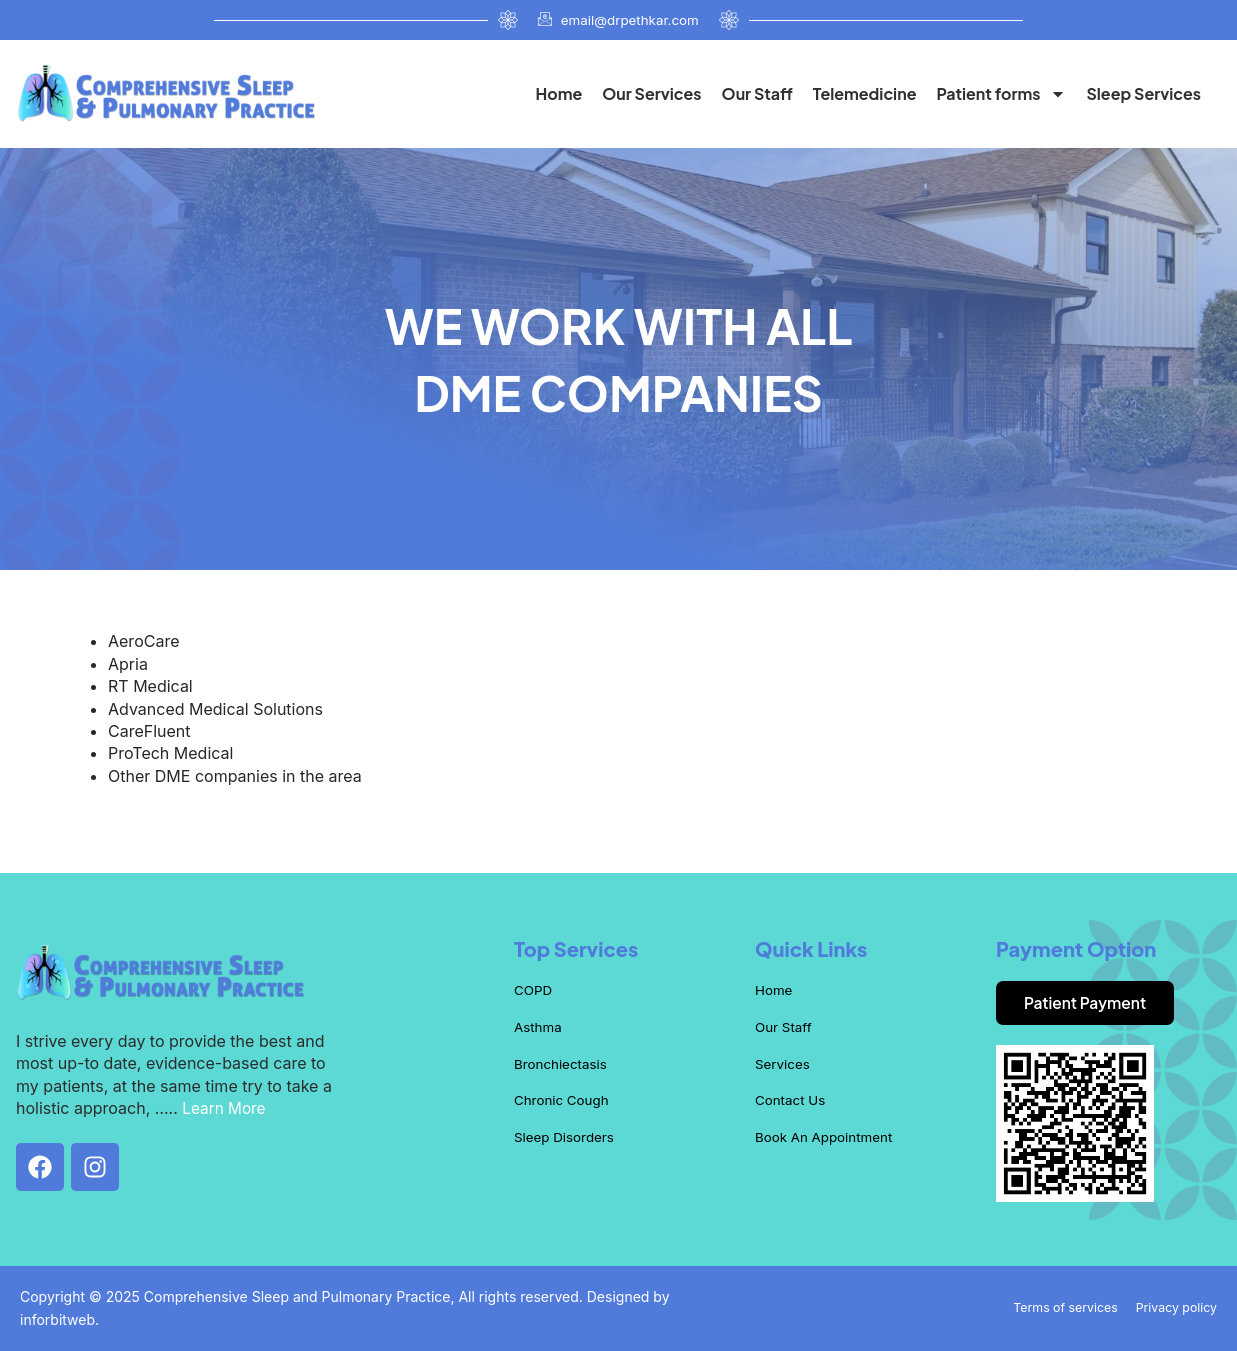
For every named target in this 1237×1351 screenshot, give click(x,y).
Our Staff (757, 93)
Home (558, 93)
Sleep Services (1143, 93)
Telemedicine (865, 93)
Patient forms (1001, 94)
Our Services (651, 93)
